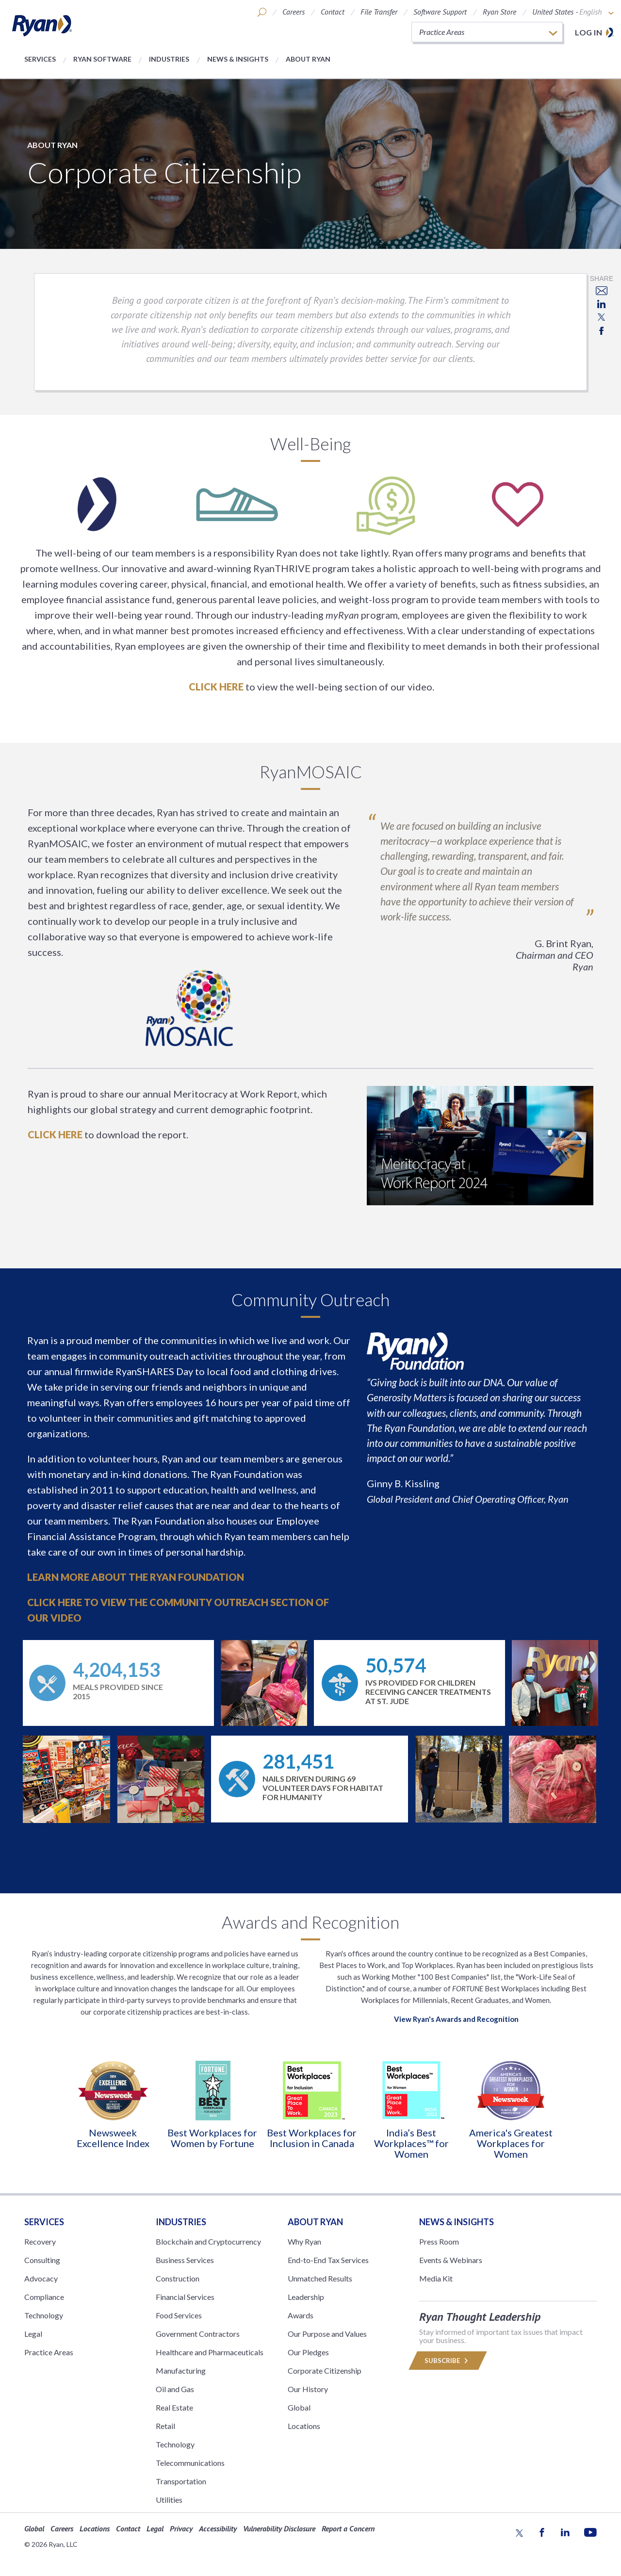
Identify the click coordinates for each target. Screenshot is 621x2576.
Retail (165, 2425)
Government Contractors (198, 2333)
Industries (169, 59)
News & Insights (237, 59)
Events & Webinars (450, 2259)
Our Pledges (308, 2352)
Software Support (440, 11)
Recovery (40, 2241)
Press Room (439, 2241)
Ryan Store (499, 11)
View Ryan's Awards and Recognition (456, 2019)
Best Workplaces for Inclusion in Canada (312, 2138)
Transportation (181, 2481)
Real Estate (174, 2407)
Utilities (169, 2499)
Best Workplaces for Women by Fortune (212, 2138)
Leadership (306, 2296)
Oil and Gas (175, 2389)
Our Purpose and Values (327, 2333)
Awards (300, 2315)
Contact (332, 11)
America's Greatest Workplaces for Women (511, 2143)
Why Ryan (304, 2241)
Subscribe (448, 2360)
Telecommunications (190, 2462)
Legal (33, 2333)
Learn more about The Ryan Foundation (135, 1577)
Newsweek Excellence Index (113, 2138)
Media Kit (436, 2278)
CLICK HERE (55, 1134)
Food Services (179, 2315)
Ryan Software (102, 59)
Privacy (181, 2528)
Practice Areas (48, 2352)
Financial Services (185, 2296)
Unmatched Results (320, 2278)
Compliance (44, 2296)
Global (299, 2407)
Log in (588, 32)
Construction (177, 2278)
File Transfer (378, 11)
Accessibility (218, 2528)
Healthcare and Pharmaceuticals (209, 2352)
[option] (112, 2104)
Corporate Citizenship (324, 2370)
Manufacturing (181, 2370)
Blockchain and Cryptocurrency (208, 2241)
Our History (308, 2389)
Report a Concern (348, 2528)
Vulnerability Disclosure (279, 2528)
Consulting (42, 2259)
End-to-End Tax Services (328, 2259)
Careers (293, 11)
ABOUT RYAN (315, 2221)
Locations (304, 2425)
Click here (216, 686)
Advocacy (41, 2278)
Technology (43, 2315)
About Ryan (308, 59)
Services (40, 59)
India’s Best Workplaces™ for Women (411, 2143)
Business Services (185, 2259)
